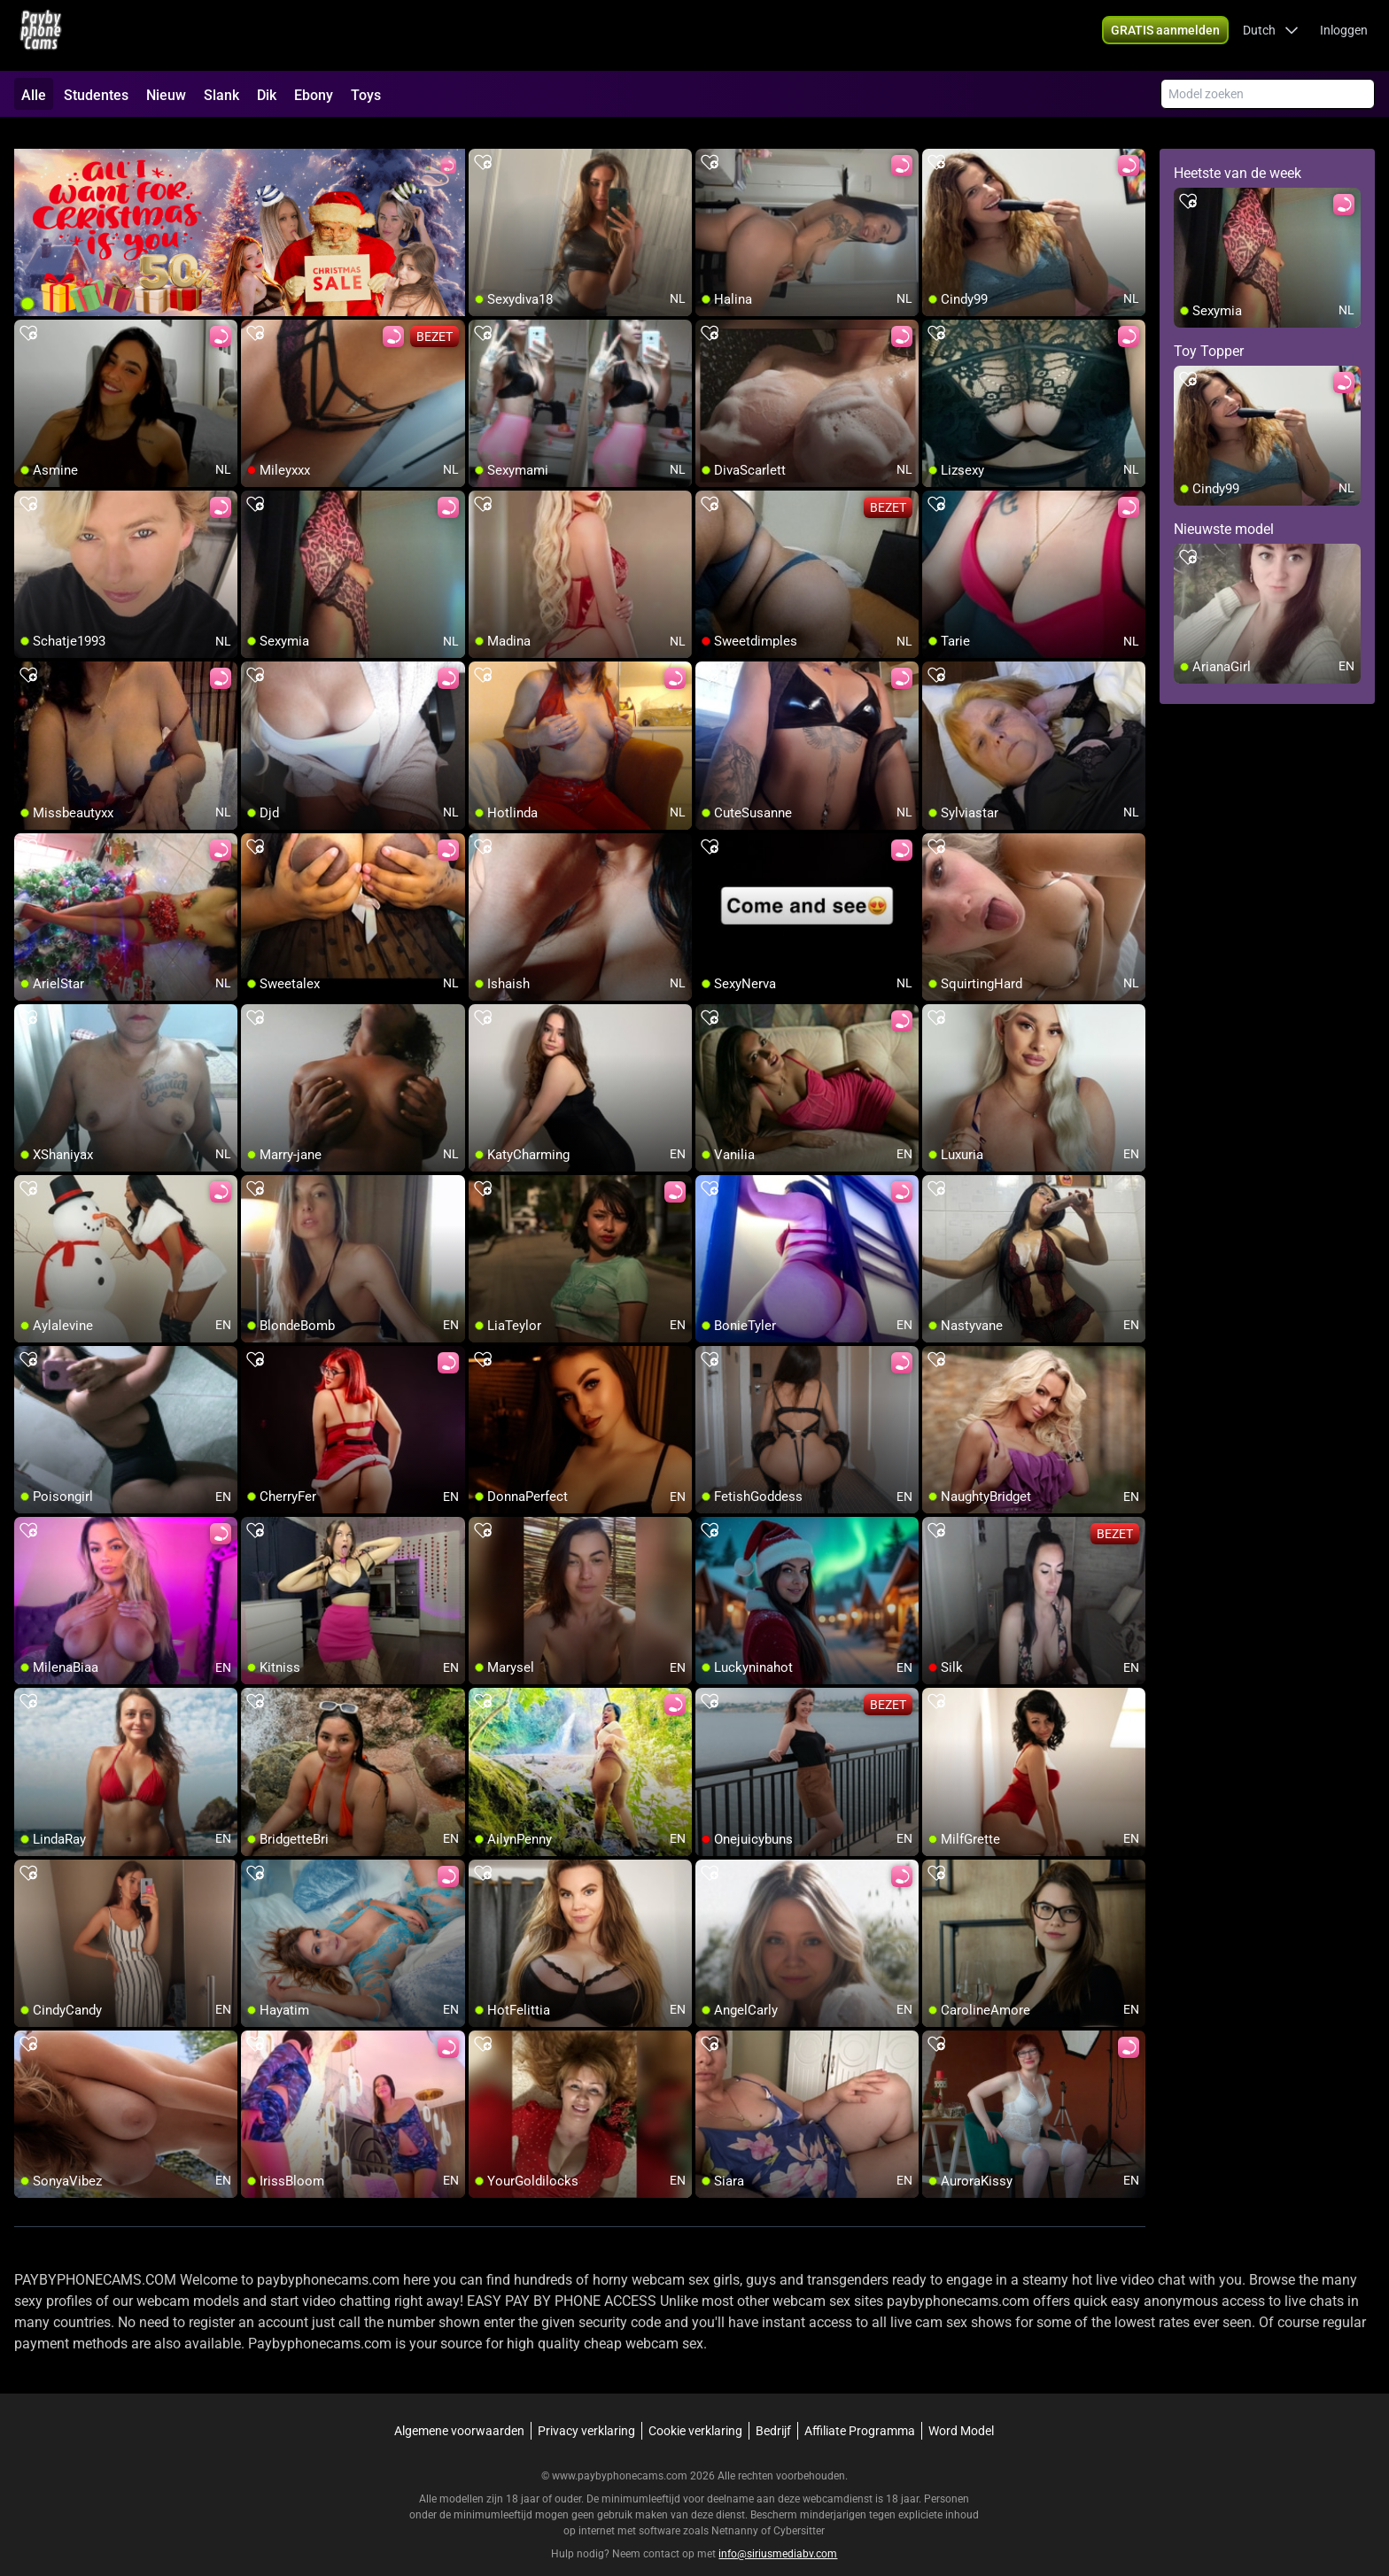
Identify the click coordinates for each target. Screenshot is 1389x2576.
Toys (366, 95)
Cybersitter (799, 2509)
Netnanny (736, 2509)
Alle (33, 95)
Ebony (313, 95)
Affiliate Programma (859, 2409)
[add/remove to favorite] (482, 141)
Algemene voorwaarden (459, 2409)
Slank (221, 95)
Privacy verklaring (586, 2409)
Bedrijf (773, 2409)
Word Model (961, 2409)
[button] (1271, 35)
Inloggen (1344, 35)
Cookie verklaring (695, 2409)
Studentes (96, 95)
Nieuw (166, 95)
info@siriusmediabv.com (777, 2532)
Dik (266, 95)
